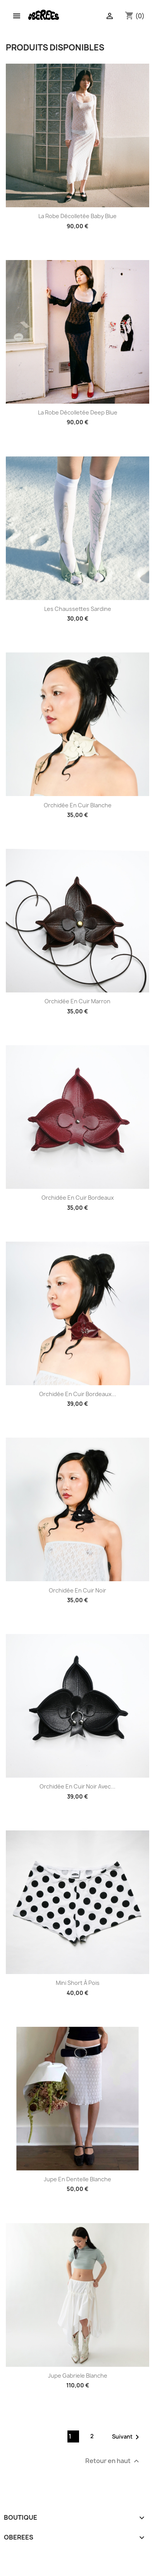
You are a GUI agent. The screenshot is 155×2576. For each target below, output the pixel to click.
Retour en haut (113, 2461)
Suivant (127, 2437)
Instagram (13, 2555)
